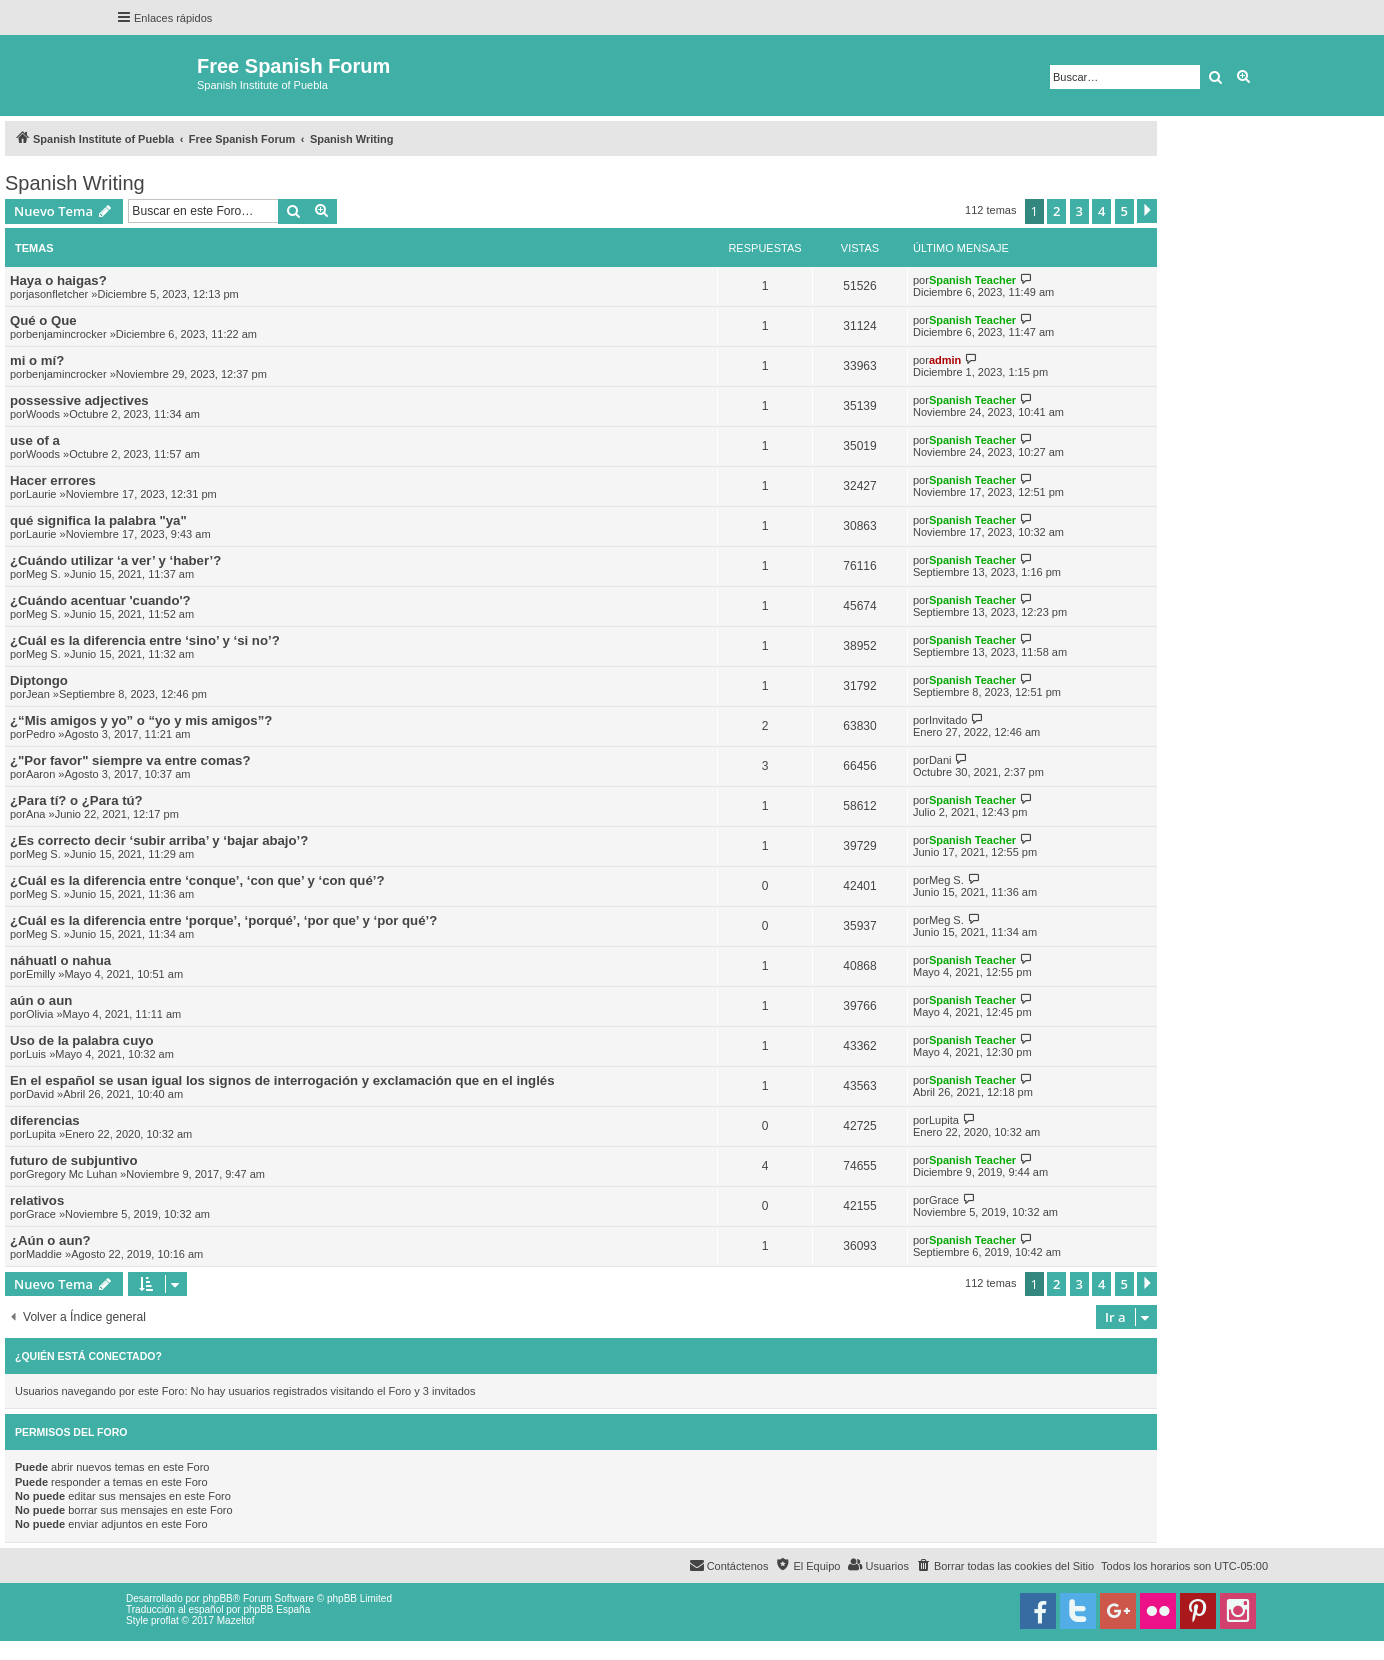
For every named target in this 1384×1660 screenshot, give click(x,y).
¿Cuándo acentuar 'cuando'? (100, 600)
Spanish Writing (75, 183)
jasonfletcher (57, 294)
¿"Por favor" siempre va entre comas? (130, 760)
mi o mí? (37, 360)
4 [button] (1101, 211)
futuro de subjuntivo (73, 1160)
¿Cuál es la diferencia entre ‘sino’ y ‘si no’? (145, 640)
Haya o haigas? (58, 280)
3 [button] (1079, 211)
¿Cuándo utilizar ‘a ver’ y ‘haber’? (115, 560)
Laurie (41, 494)
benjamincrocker (66, 334)
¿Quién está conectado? (88, 1356)
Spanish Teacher (972, 280)
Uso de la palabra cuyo (82, 1040)
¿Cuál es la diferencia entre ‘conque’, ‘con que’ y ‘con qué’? (197, 880)
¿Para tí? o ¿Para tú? (76, 800)
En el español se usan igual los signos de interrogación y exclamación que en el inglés (282, 1080)
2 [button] (1056, 211)
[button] (1147, 211)
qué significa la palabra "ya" (98, 520)
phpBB (218, 1598)
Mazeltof (236, 1620)
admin (945, 360)
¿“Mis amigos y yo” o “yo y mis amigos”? (141, 720)
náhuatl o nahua (60, 960)
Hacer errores (53, 480)
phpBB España (276, 1609)
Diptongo (39, 680)
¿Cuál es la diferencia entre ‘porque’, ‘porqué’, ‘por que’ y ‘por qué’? (223, 920)
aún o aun (41, 1000)
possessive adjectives (79, 400)
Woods (43, 414)
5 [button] (1124, 211)
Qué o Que (43, 320)
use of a (35, 440)
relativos (37, 1200)
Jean (38, 694)
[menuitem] (1005, 1566)
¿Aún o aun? (50, 1240)
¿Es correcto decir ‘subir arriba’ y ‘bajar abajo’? (159, 840)
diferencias (45, 1120)
